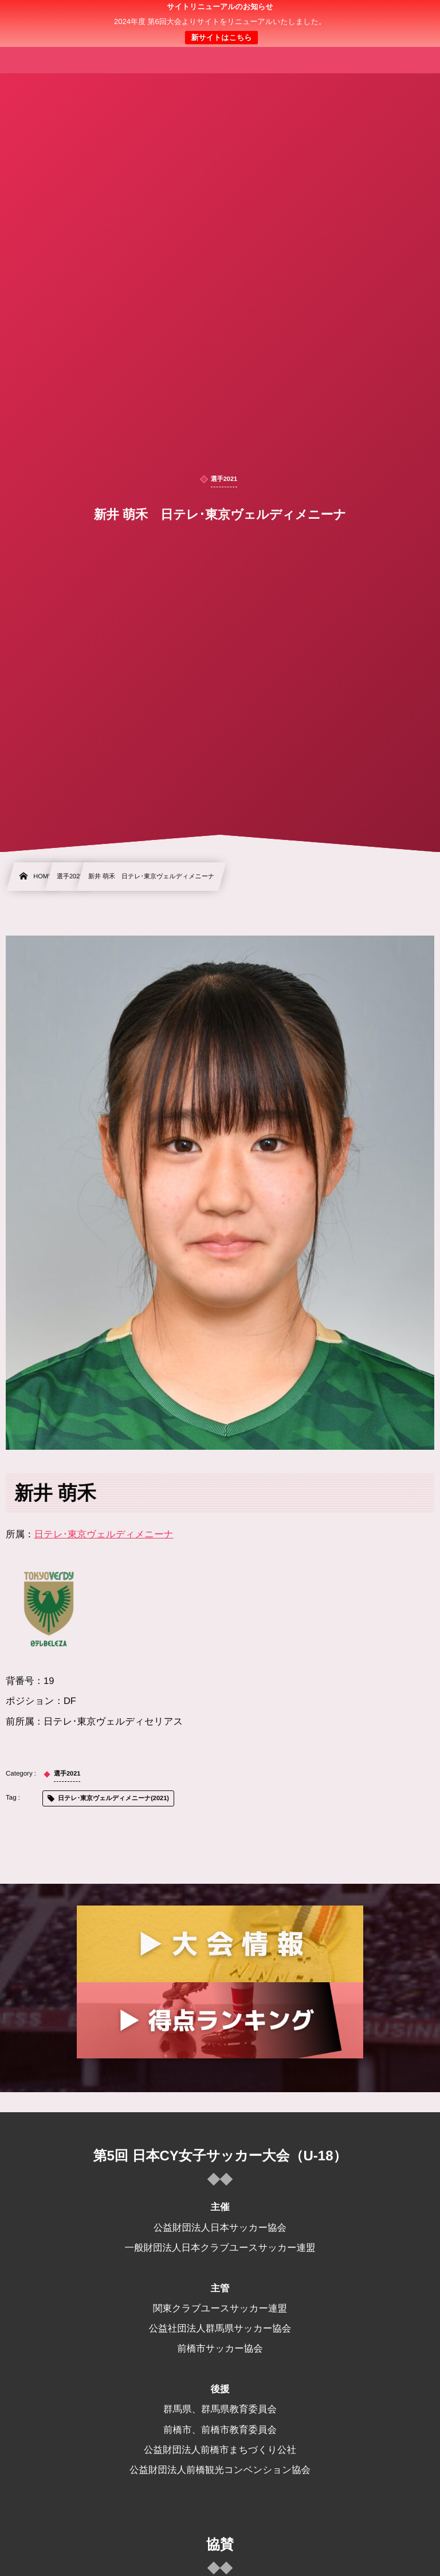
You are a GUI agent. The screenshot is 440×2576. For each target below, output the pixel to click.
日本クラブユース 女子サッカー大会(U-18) (220, 23)
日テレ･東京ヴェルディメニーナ (104, 1534)
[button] (409, 15)
